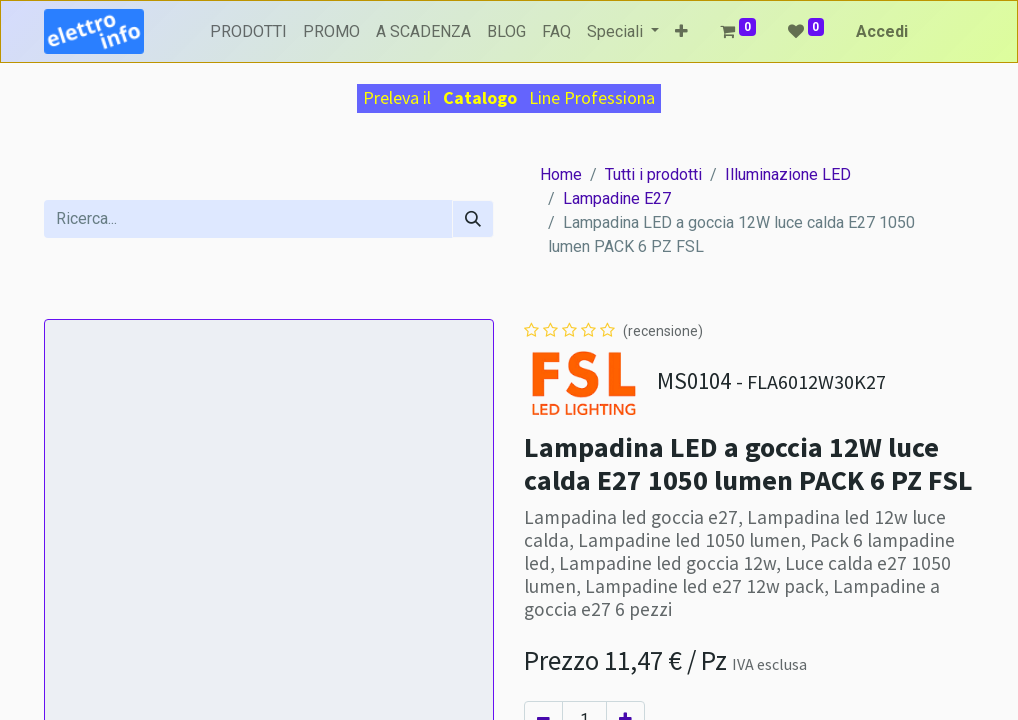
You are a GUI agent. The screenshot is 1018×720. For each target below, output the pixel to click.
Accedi (882, 31)
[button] (681, 32)
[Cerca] (473, 219)
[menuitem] (248, 32)
